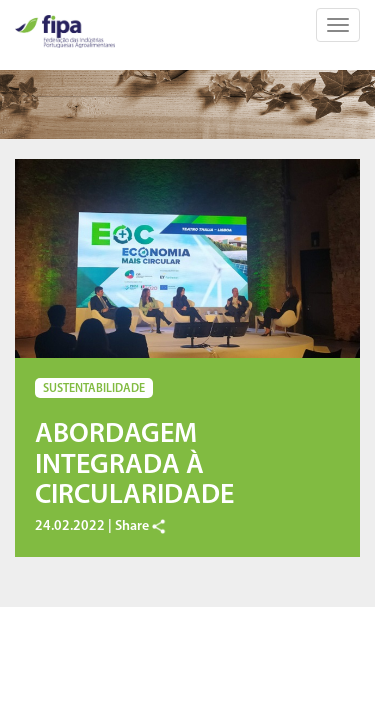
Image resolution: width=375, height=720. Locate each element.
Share (141, 526)
